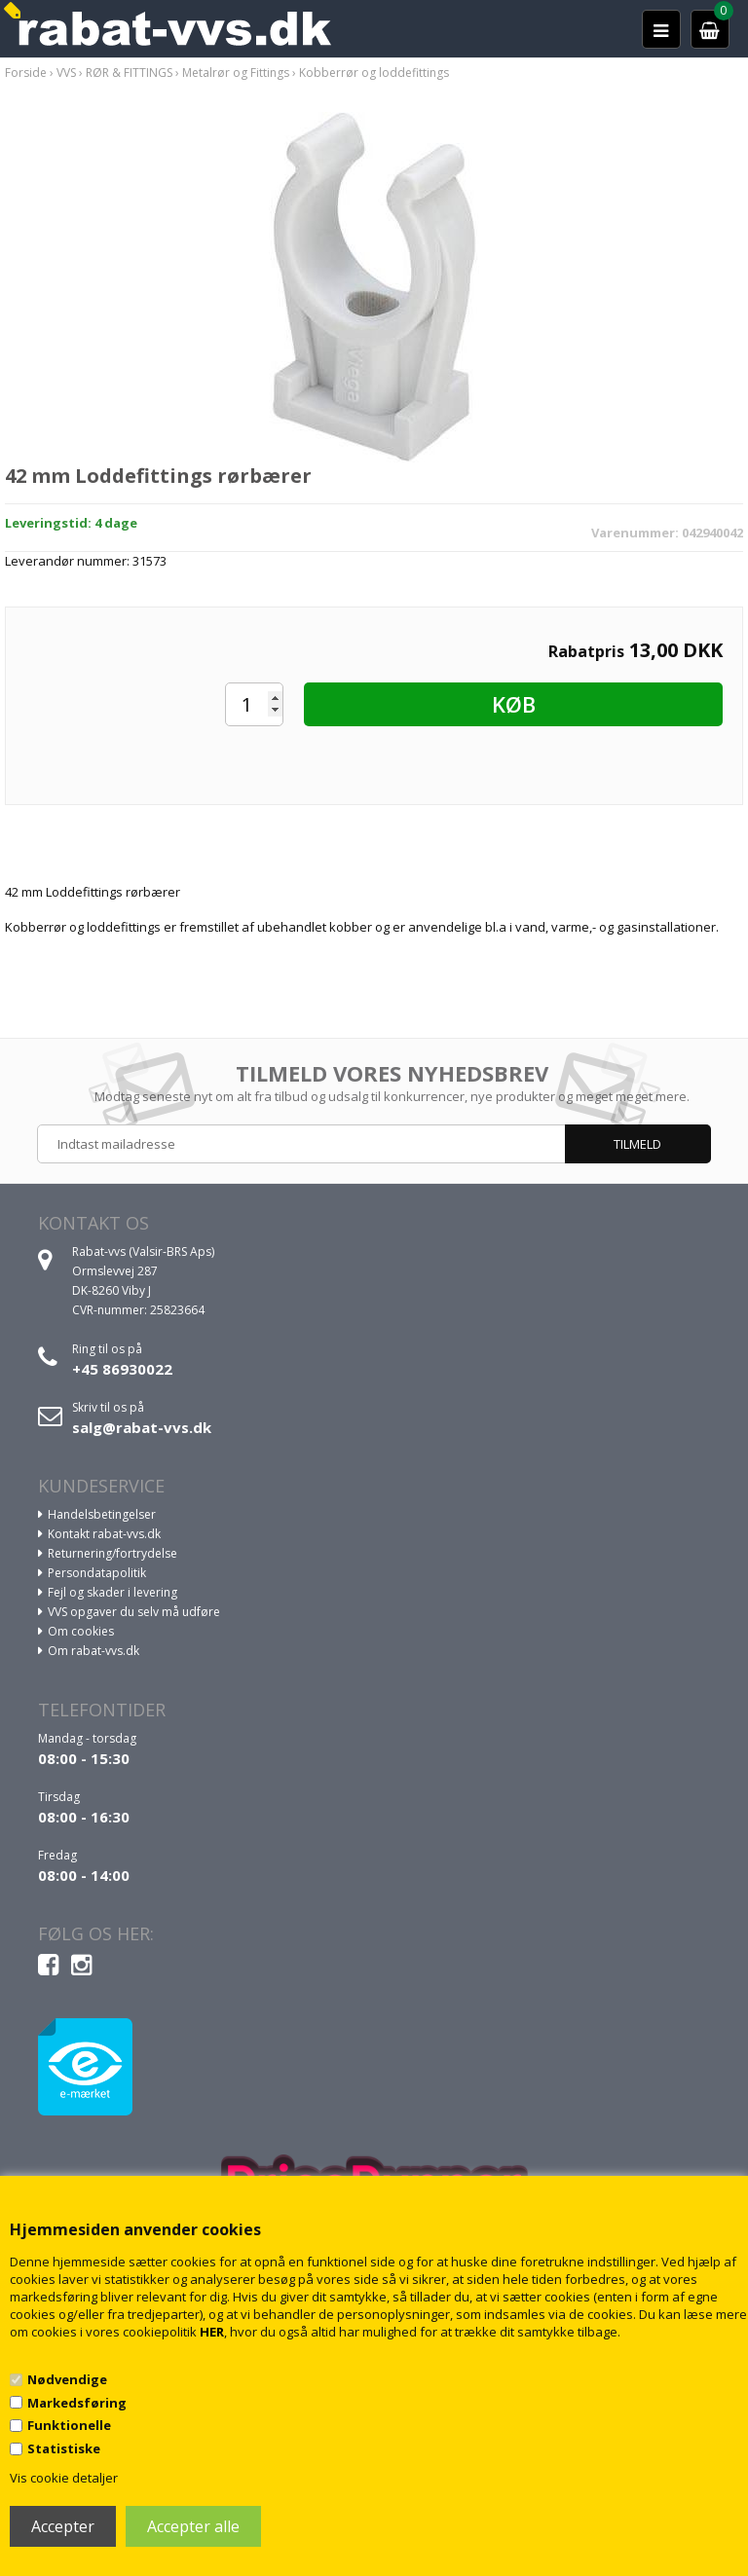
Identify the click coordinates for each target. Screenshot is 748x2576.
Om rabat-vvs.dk (93, 1650)
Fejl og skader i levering (112, 1592)
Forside (26, 72)
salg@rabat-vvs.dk (141, 1427)
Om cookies (81, 1631)
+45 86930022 (122, 1369)
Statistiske (63, 2448)
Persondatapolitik (97, 1572)
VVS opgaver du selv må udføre (134, 1611)
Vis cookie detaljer (64, 2477)
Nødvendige (67, 2379)
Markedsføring (77, 2402)
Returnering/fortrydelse (112, 1553)
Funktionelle (69, 2425)
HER (212, 2331)
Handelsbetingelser (102, 1514)
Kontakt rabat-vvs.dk (104, 1534)
